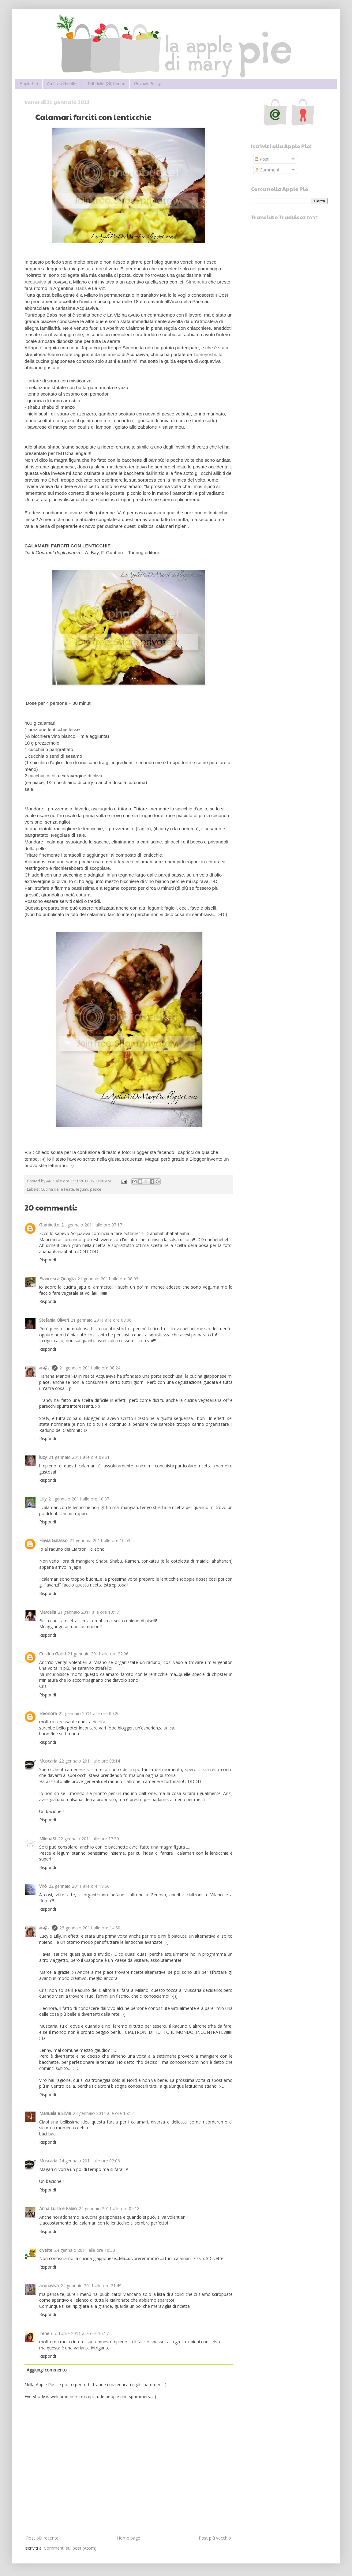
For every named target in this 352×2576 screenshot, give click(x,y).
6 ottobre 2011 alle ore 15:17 (80, 2333)
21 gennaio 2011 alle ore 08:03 (107, 1279)
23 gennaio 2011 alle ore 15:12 (103, 2113)
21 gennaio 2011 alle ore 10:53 (99, 1540)
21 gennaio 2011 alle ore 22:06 (98, 1654)
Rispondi (47, 1260)
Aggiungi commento (47, 2370)
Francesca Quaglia (57, 1279)
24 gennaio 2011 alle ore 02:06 (89, 2161)
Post (262, 159)
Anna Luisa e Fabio (58, 2208)
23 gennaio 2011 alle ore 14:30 (89, 1928)
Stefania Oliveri (54, 1320)
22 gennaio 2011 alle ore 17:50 (88, 1839)
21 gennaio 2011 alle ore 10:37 (78, 1499)
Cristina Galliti (52, 1654)
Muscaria (48, 1761)
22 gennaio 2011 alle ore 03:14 (89, 1761)
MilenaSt (47, 1839)
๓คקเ (44, 1368)
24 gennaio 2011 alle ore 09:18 (109, 2208)
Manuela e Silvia (55, 2113)
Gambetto (49, 1225)
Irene (44, 2333)
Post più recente (42, 2538)
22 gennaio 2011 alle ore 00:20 (89, 1713)
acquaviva (49, 2286)
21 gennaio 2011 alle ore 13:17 (88, 1612)
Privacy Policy (147, 83)
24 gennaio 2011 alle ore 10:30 (84, 2250)
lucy (43, 1457)
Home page (128, 2538)
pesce (95, 1189)
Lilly (43, 1499)
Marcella (47, 1612)
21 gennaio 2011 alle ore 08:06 (101, 1320)
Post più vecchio (215, 2538)
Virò (43, 1886)
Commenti (267, 170)
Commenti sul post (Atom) (70, 2548)
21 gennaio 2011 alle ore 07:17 (91, 1225)
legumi (82, 1189)
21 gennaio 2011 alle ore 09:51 (79, 1457)
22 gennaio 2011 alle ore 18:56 (79, 1886)
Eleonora (48, 1713)
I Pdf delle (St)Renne (105, 83)
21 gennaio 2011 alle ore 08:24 (89, 1368)
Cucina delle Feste (57, 1189)
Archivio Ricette (62, 83)
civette (45, 2250)
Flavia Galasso (53, 1540)
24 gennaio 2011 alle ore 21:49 (91, 2286)
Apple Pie (29, 83)
